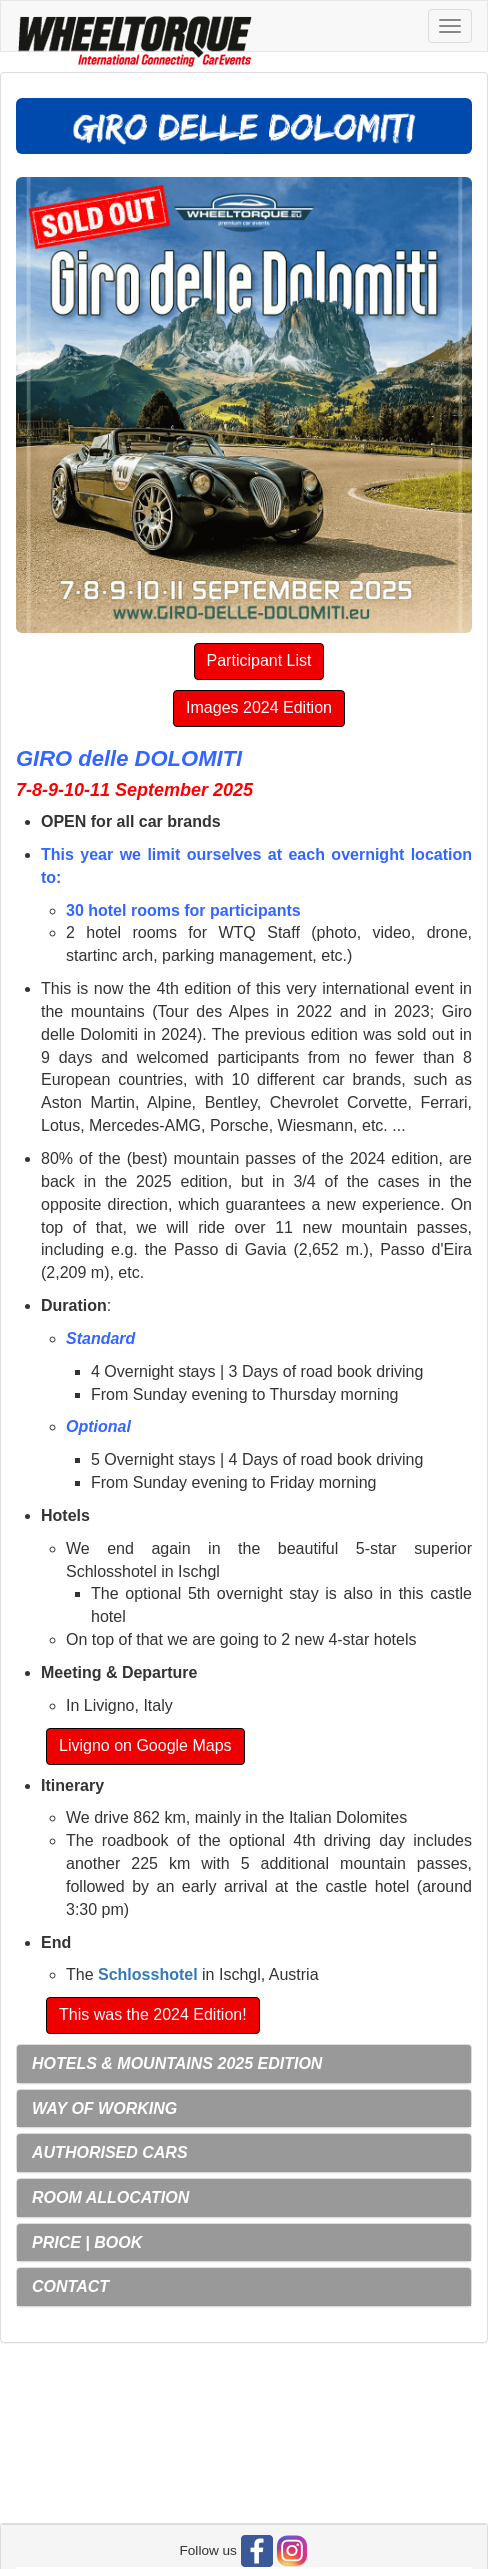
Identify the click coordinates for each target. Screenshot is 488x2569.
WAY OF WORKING (104, 2108)
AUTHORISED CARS (110, 2152)
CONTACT (70, 2286)
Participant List (259, 660)
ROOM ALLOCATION (110, 2197)
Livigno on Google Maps (145, 1745)
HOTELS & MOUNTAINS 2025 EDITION (177, 2063)
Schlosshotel (148, 1974)
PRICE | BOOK (87, 2242)
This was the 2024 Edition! (153, 2014)
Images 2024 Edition (259, 707)
